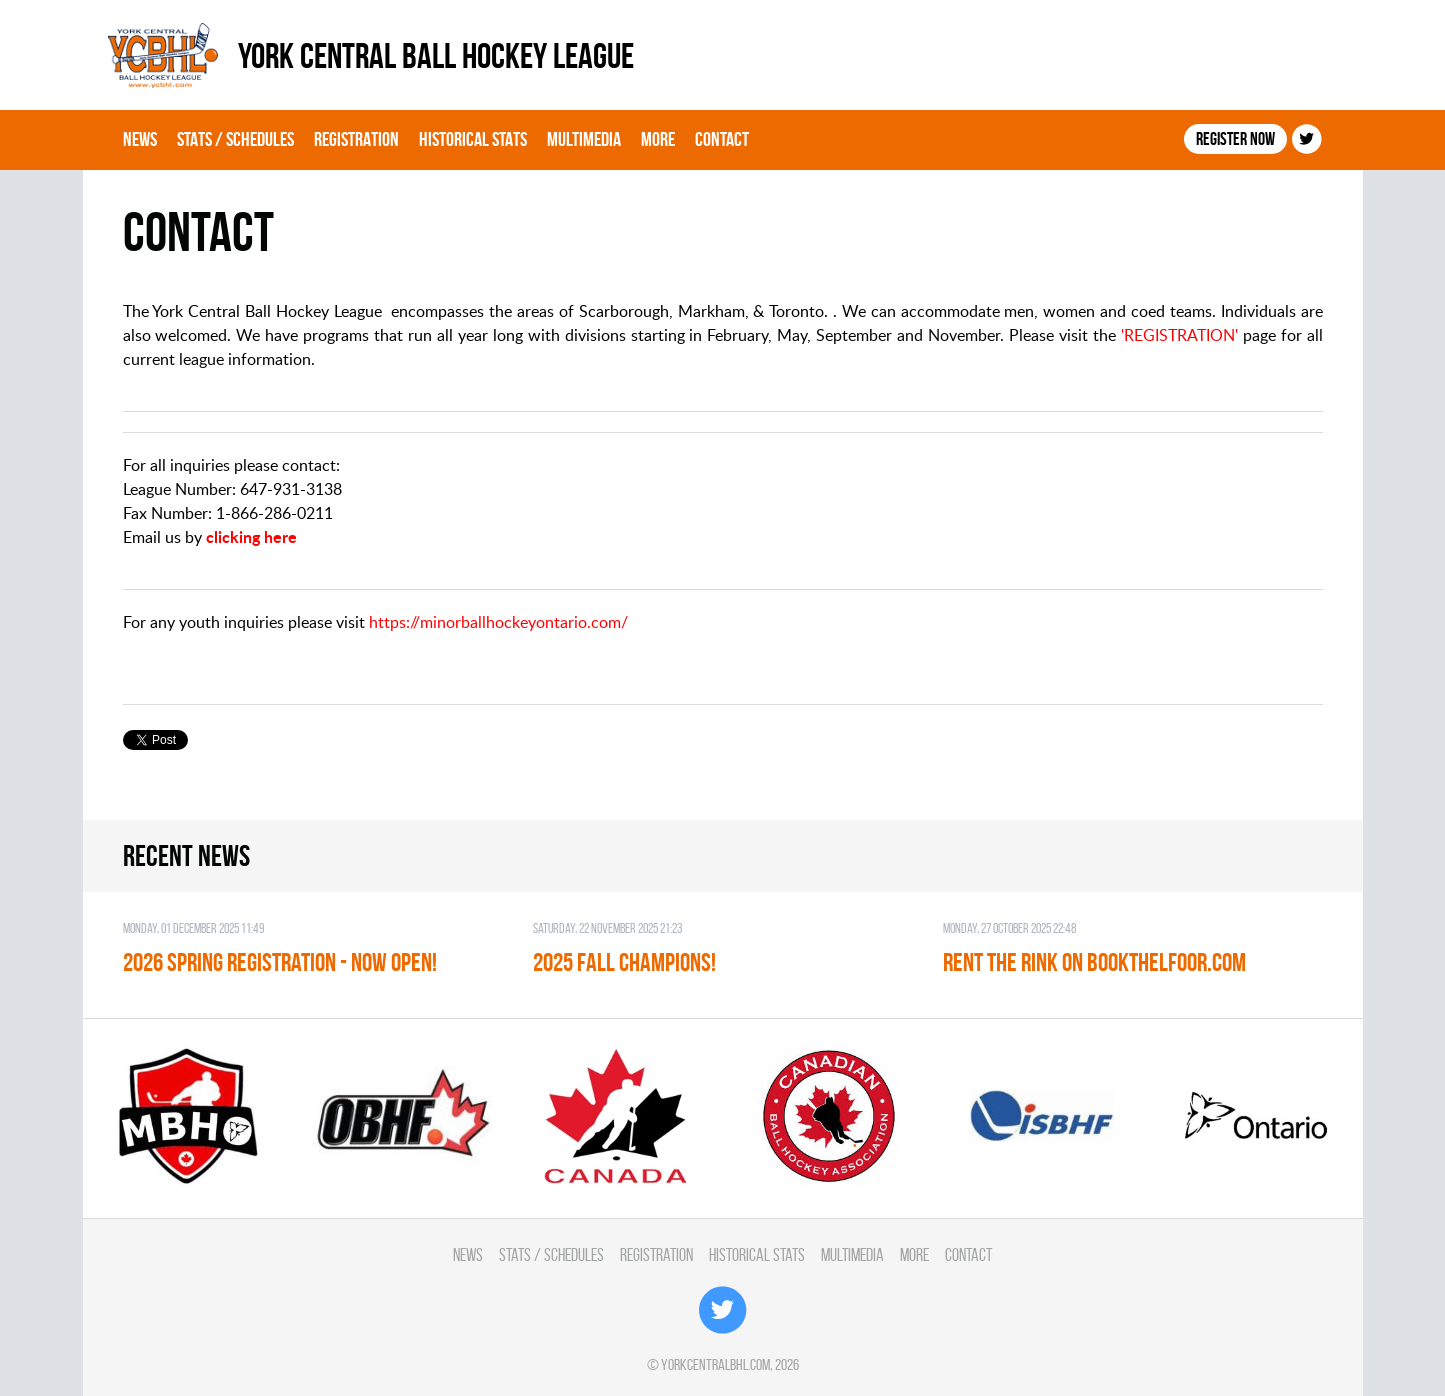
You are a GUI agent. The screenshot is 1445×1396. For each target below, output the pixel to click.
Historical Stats (473, 139)
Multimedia (584, 139)
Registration (356, 139)
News (140, 139)
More (658, 139)
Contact (722, 139)
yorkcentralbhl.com (715, 1364)
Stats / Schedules (235, 139)
